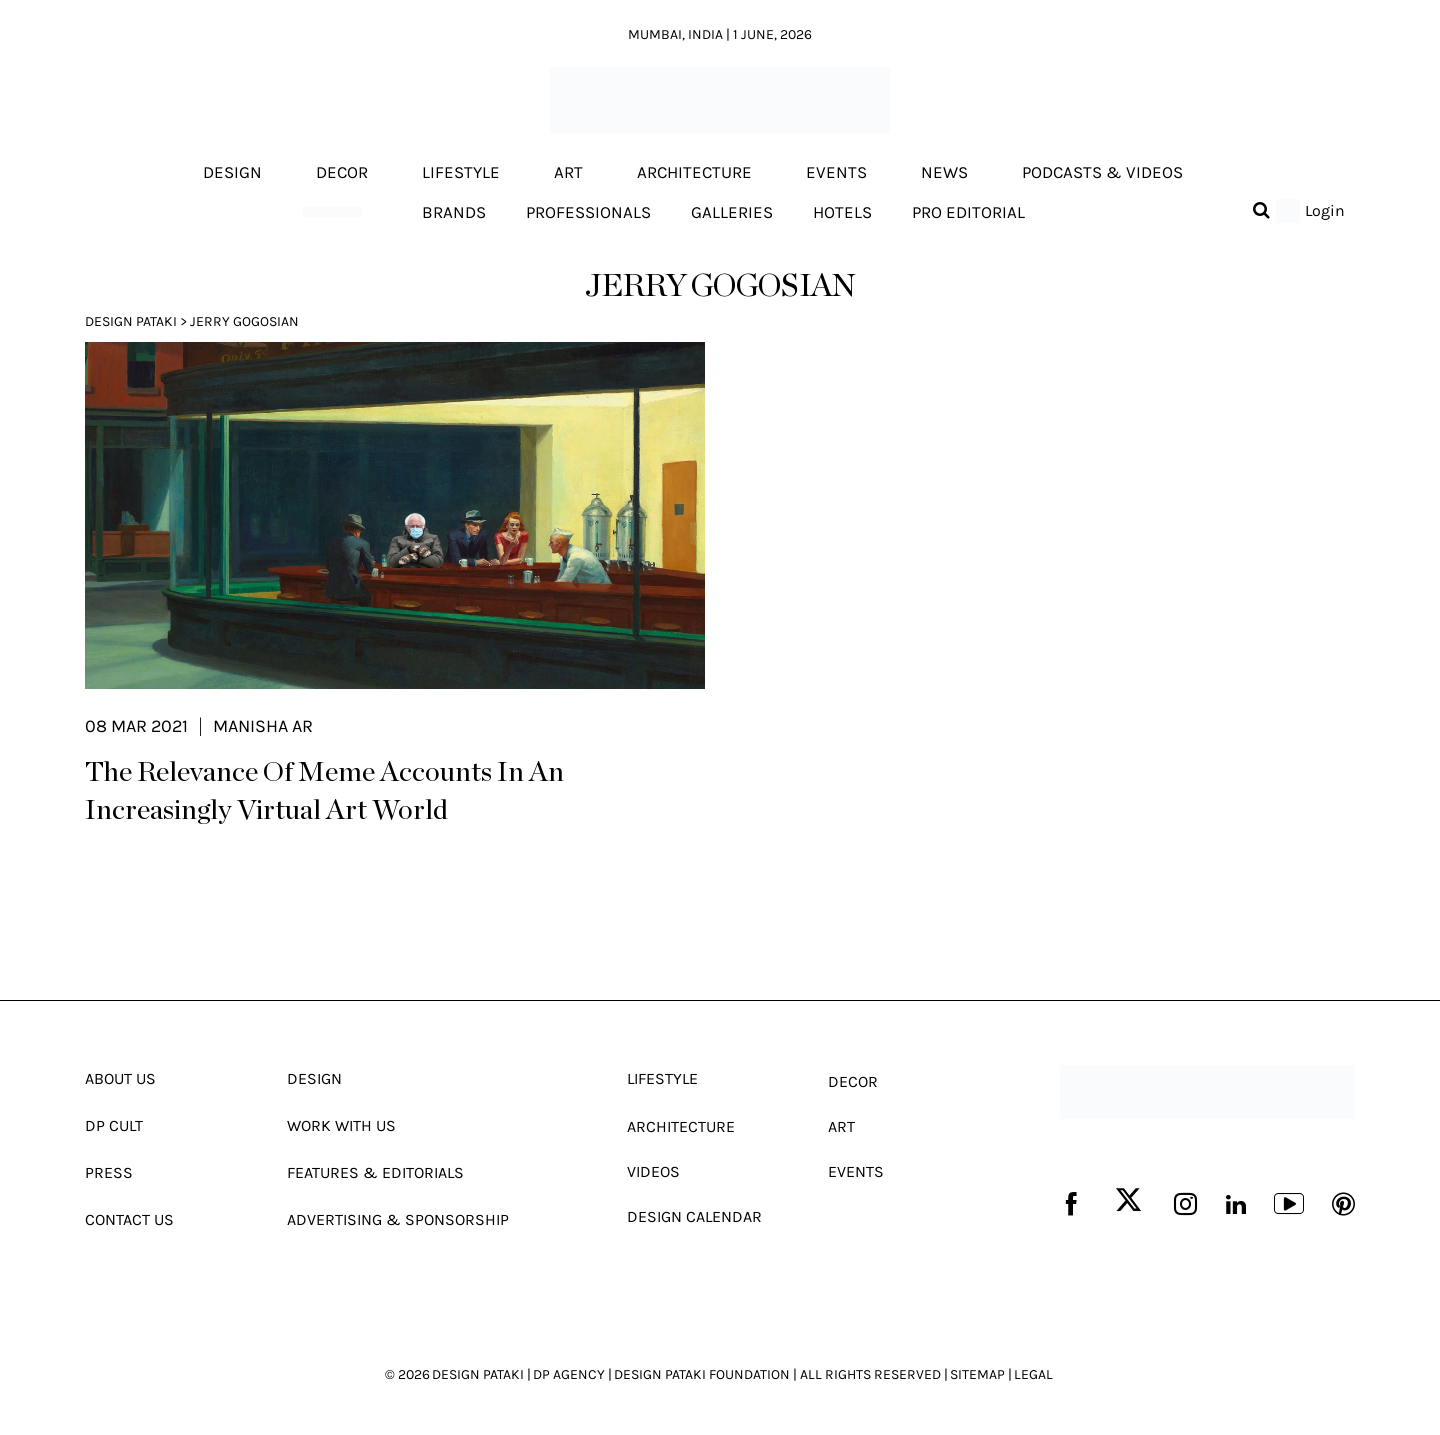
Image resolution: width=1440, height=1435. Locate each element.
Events (836, 173)
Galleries (732, 212)
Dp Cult (114, 1125)
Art (568, 173)
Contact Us (129, 1219)
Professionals (588, 212)
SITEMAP (977, 1374)
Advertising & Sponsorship (398, 1219)
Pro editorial (968, 212)
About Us (120, 1078)
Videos (653, 1171)
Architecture (694, 173)
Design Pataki (131, 321)
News (944, 173)
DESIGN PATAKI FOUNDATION (702, 1374)
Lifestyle (461, 173)
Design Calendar (694, 1216)
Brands (454, 212)
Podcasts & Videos (1102, 173)
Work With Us (341, 1125)
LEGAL (1033, 1374)
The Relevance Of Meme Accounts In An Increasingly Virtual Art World (324, 792)
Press (109, 1172)
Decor (342, 173)
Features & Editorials (375, 1172)
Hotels (842, 212)
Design (232, 173)
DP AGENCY (569, 1374)
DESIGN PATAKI (478, 1374)
